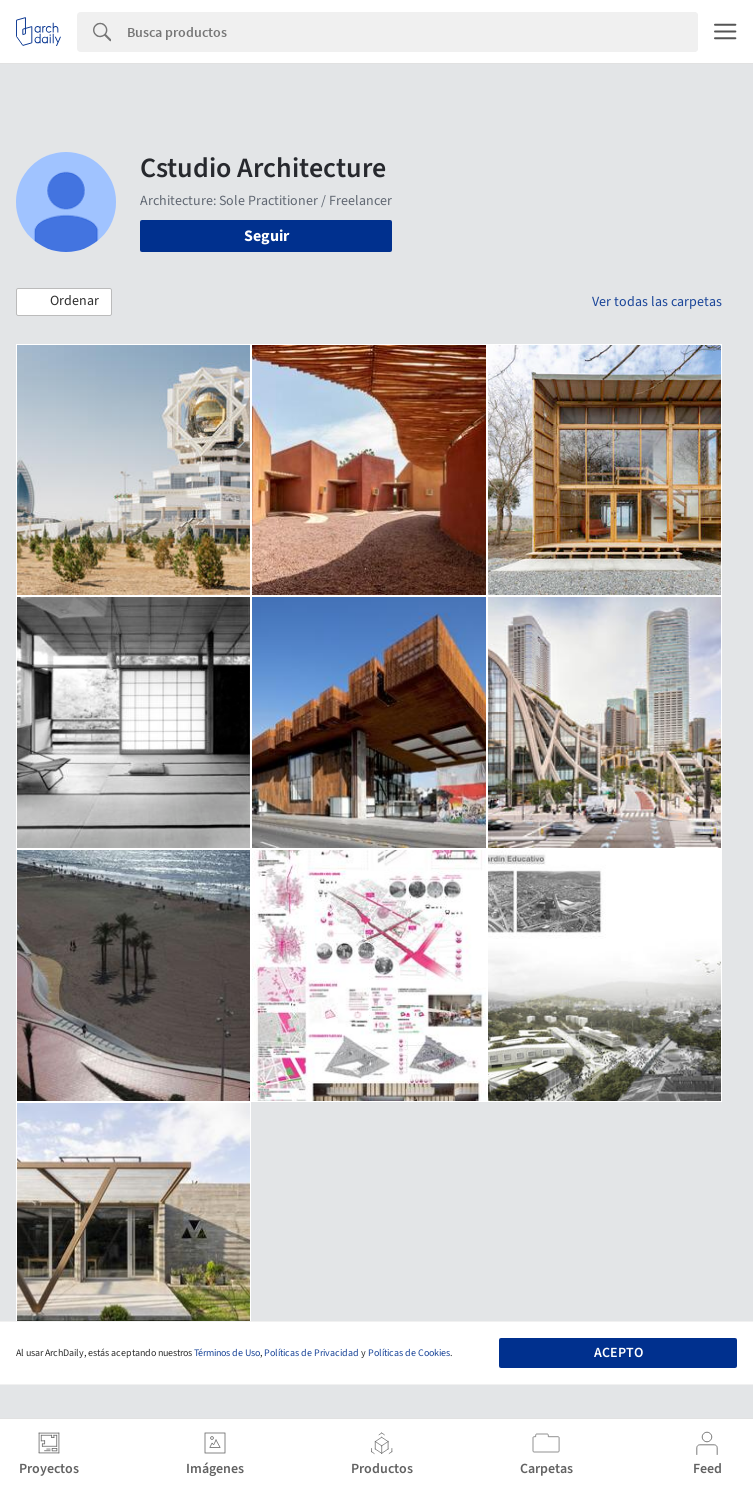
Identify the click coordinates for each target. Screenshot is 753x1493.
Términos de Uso (227, 1353)
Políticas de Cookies (409, 1353)
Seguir (266, 236)
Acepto (618, 1353)
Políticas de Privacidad (311, 1353)
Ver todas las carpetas (657, 302)
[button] (64, 302)
